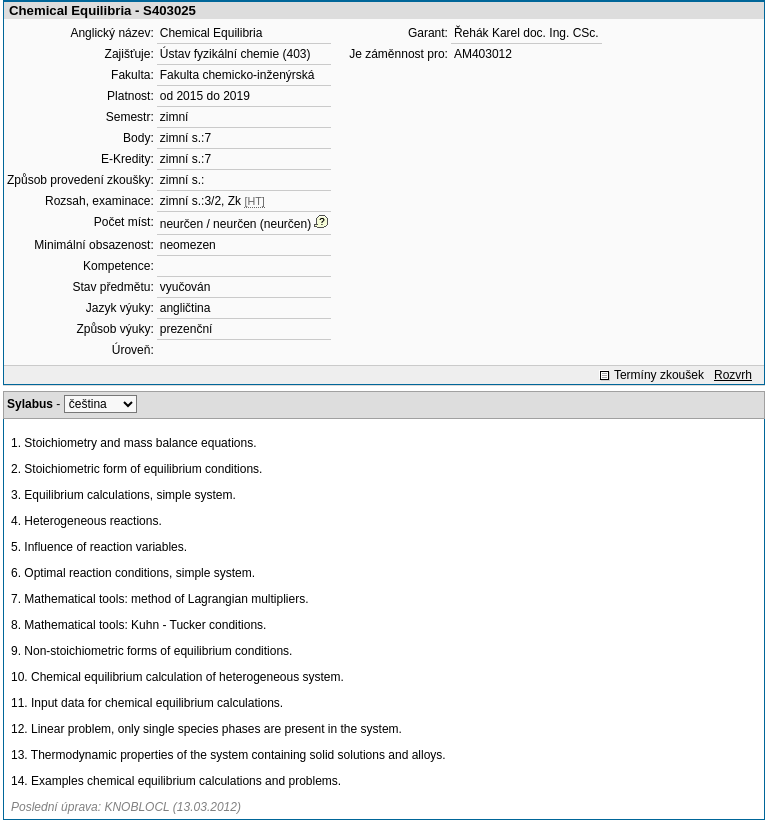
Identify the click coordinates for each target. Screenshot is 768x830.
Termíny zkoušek (659, 375)
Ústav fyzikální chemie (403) (235, 54)
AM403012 (483, 54)
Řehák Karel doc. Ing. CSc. (526, 33)
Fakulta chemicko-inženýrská (237, 75)
